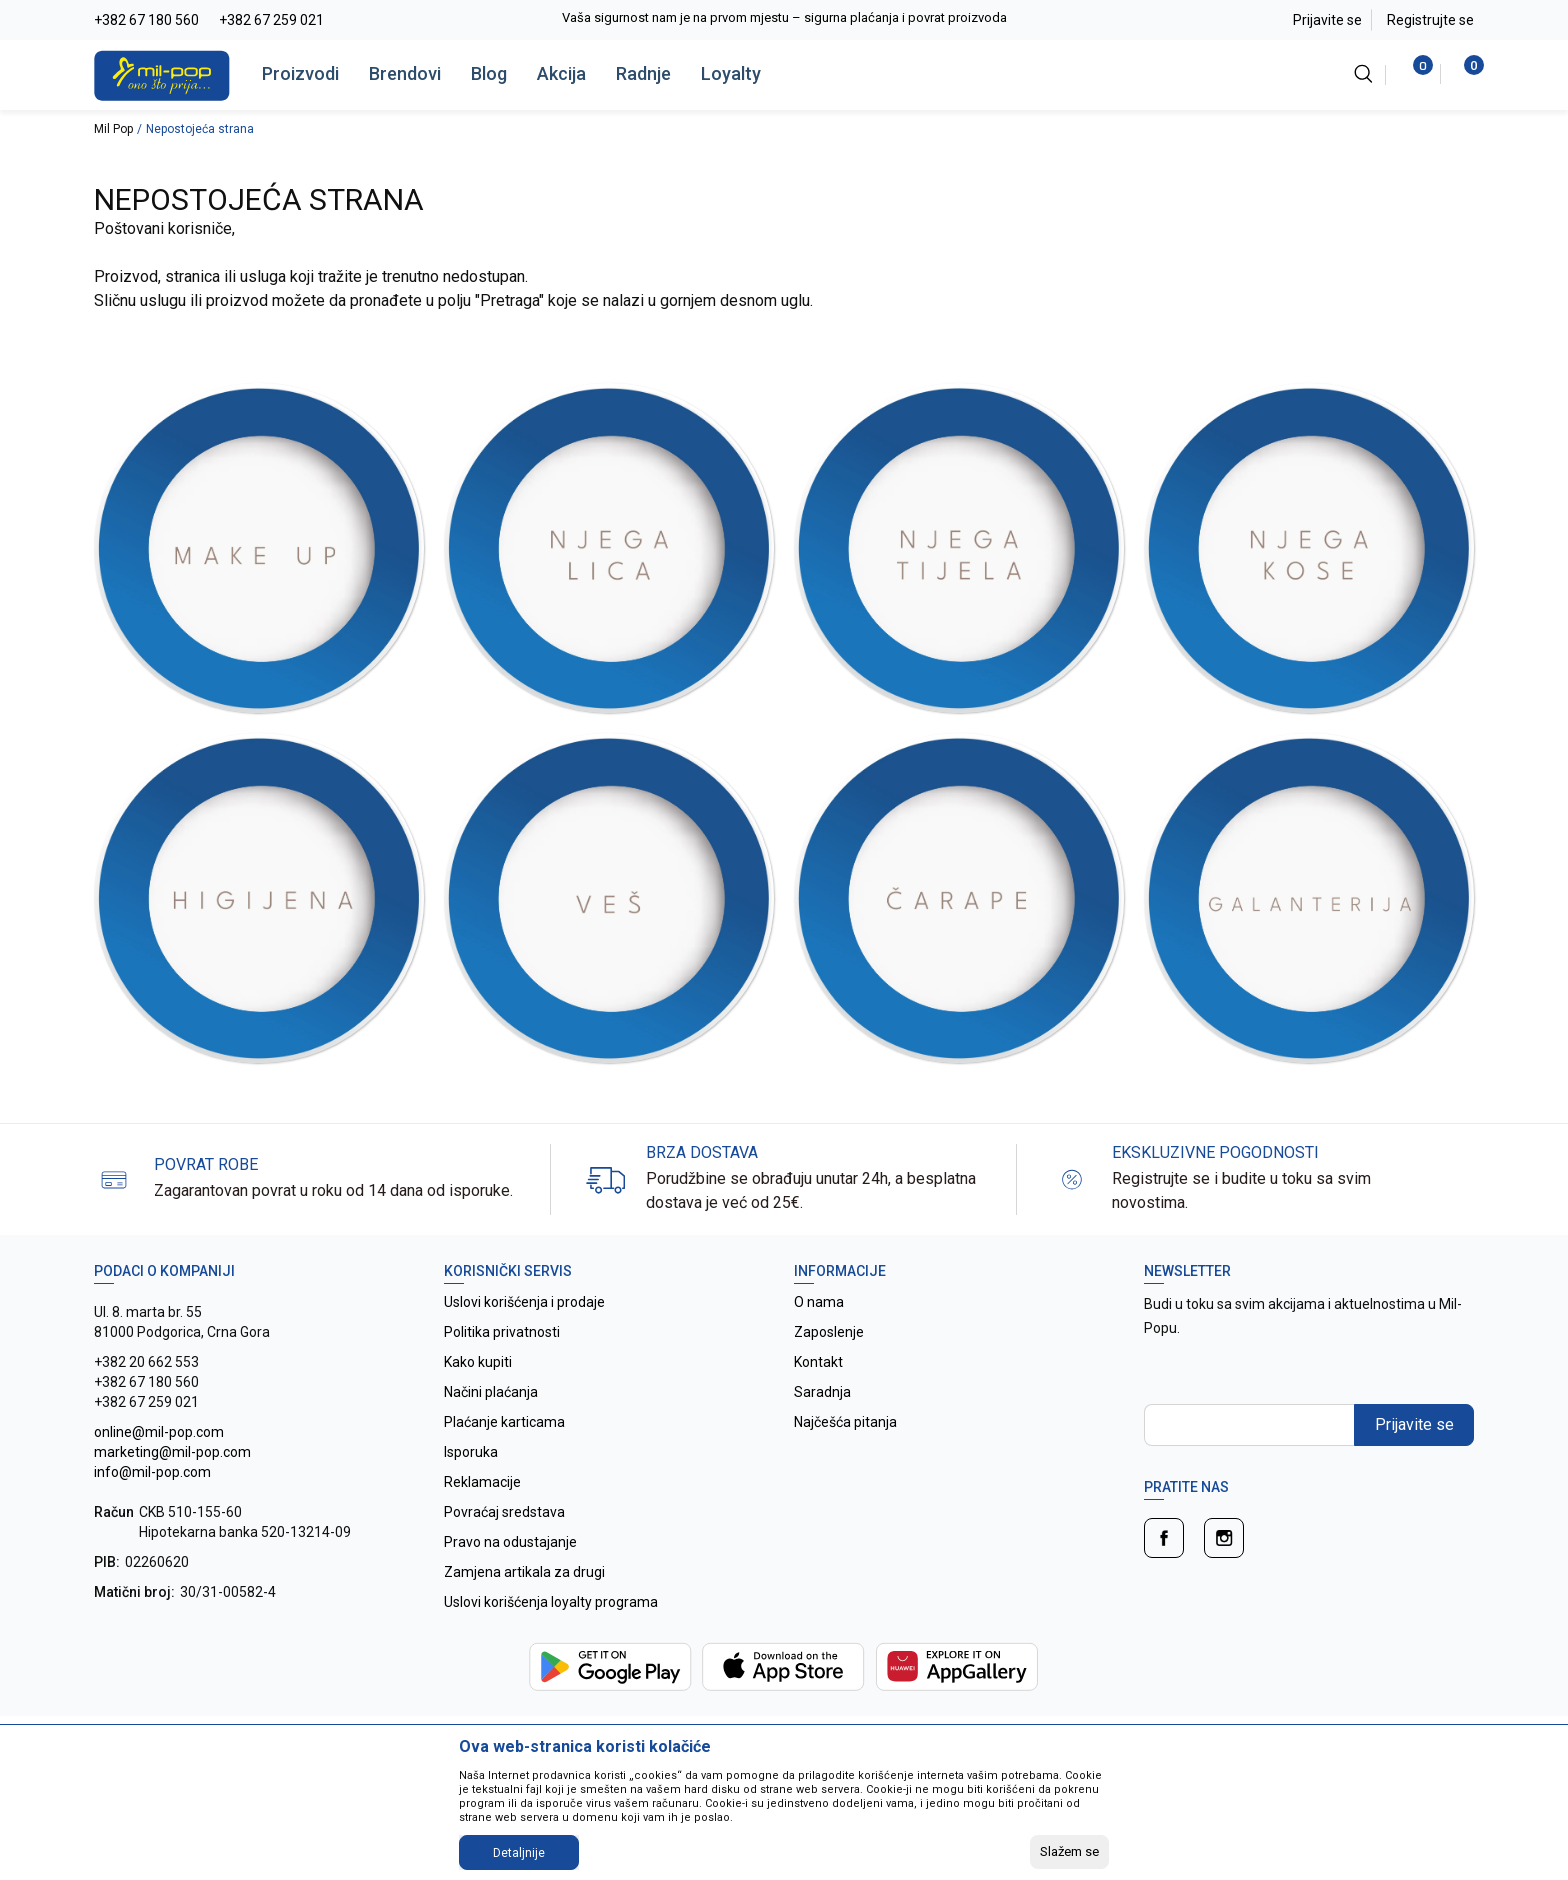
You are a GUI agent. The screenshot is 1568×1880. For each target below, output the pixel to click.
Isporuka (471, 1452)
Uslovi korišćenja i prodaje (524, 1302)
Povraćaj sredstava (504, 1512)
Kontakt (818, 1362)
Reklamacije (482, 1482)
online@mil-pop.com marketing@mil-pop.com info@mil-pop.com (172, 1452)
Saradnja (822, 1392)
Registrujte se (1430, 20)
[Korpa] (1463, 74)
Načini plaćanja (491, 1392)
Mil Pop (113, 129)
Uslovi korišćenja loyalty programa (551, 1602)
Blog (489, 73)
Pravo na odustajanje (510, 1542)
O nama (819, 1302)
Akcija (561, 73)
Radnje (643, 73)
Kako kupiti (478, 1362)
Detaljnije (519, 1853)
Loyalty (731, 73)
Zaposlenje (829, 1332)
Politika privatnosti (502, 1332)
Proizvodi (300, 73)
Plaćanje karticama (504, 1422)
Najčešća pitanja (845, 1422)
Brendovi (405, 73)
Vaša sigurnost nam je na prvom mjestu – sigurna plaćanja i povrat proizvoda (784, 17)
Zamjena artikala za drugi (524, 1572)
